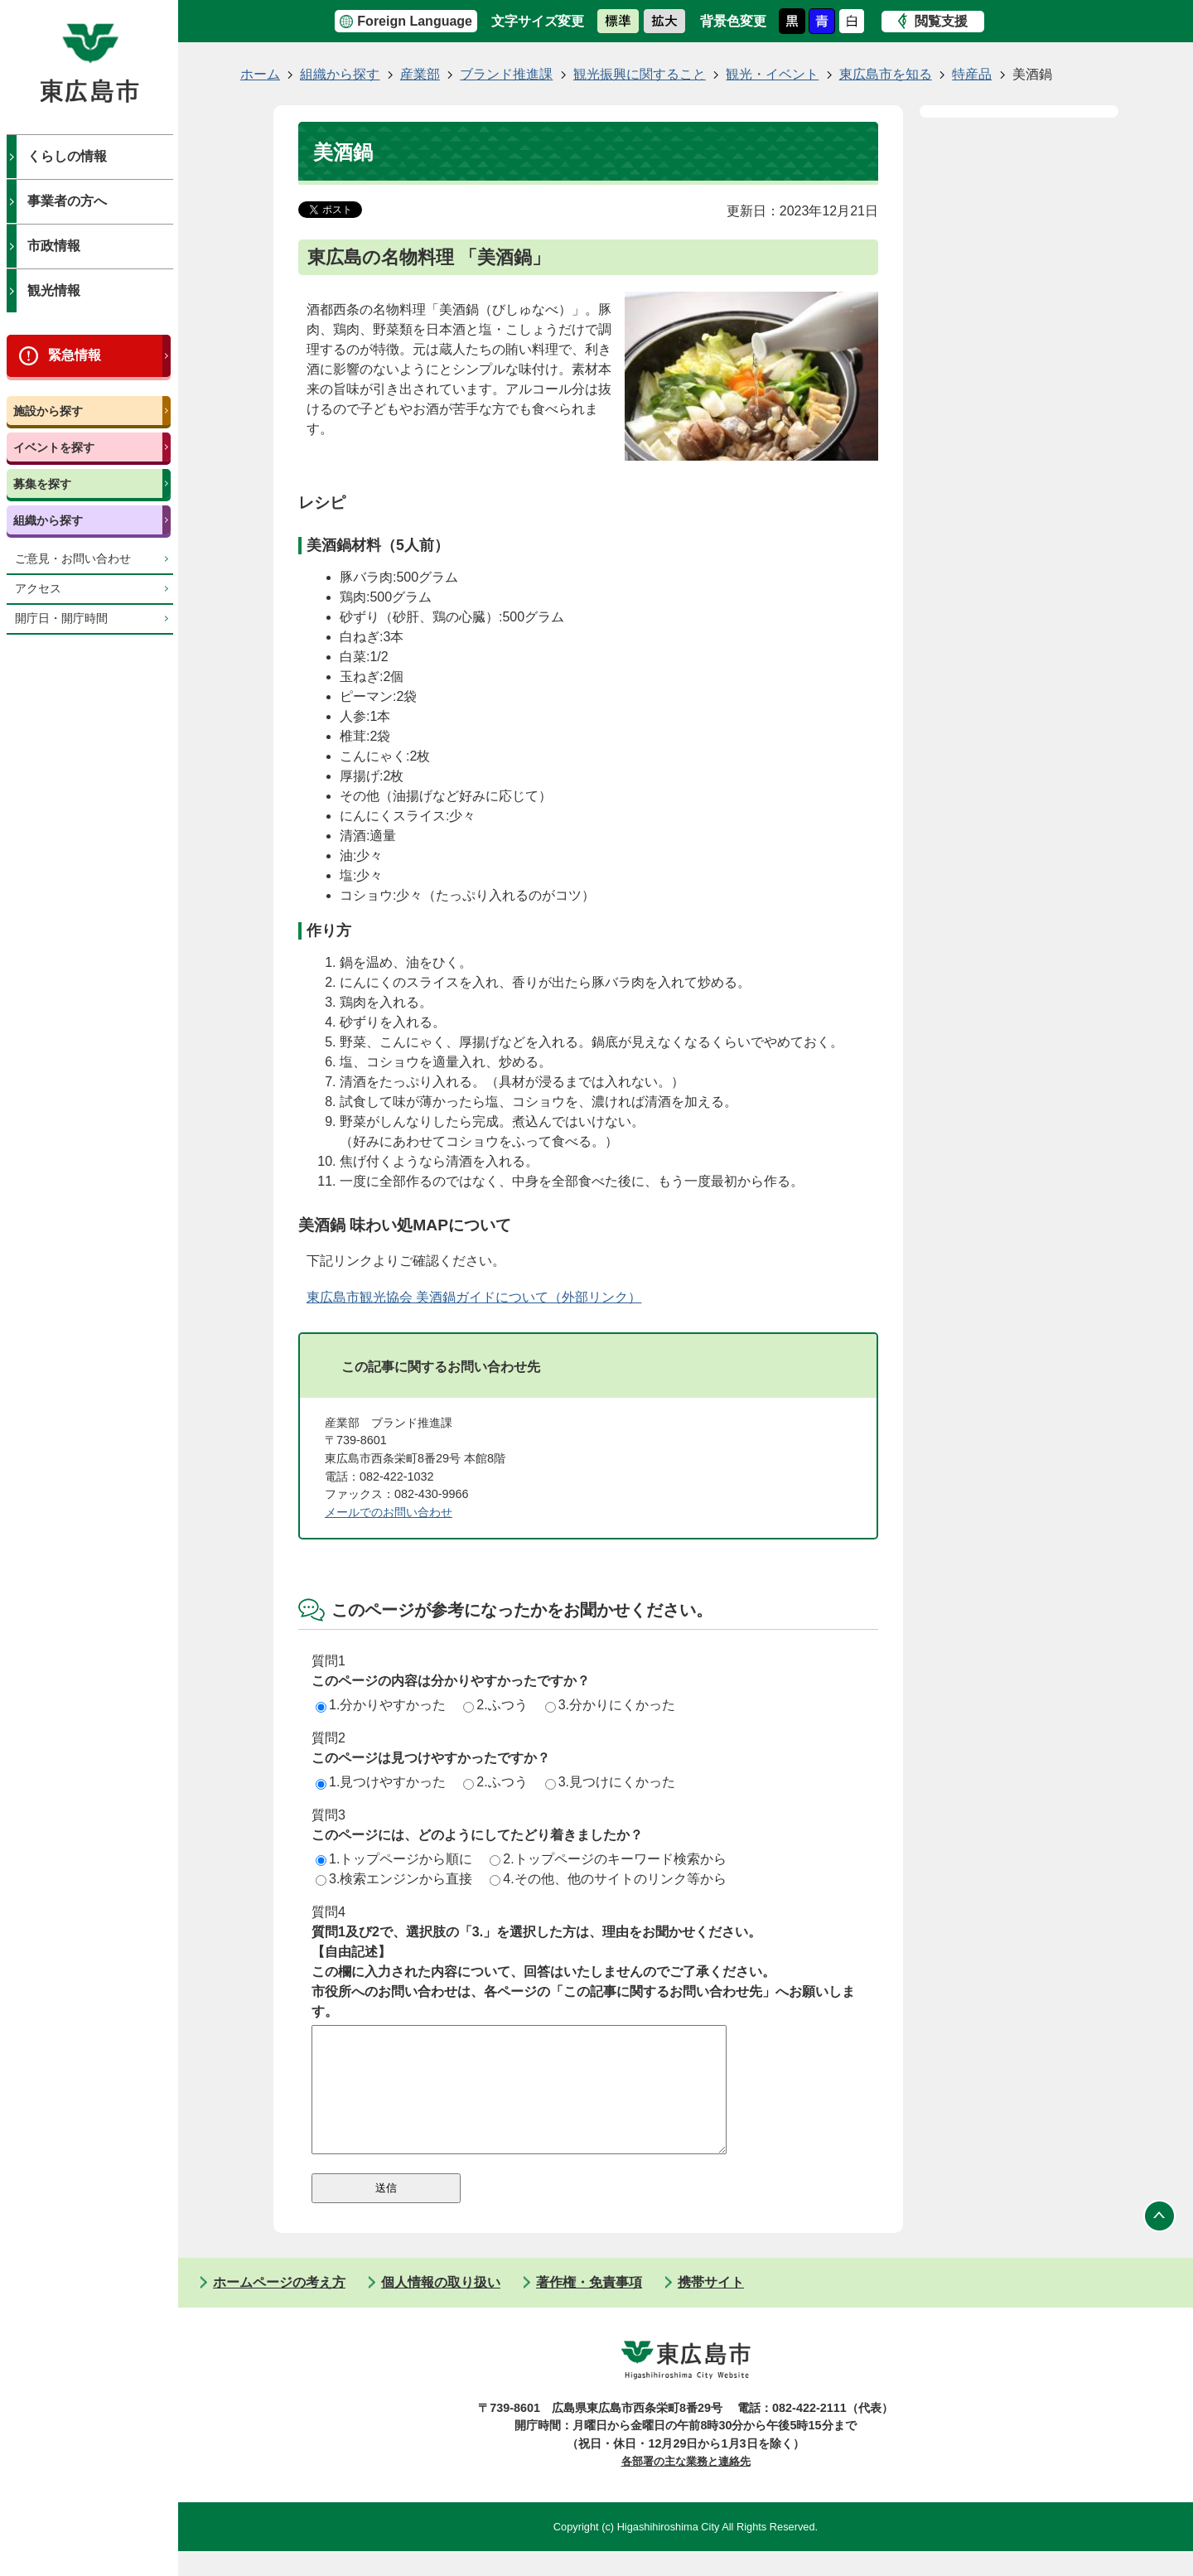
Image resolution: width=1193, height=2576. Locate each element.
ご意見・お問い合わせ (73, 559)
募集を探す (42, 484)
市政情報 (53, 246)
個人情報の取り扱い (440, 2307)
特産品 (972, 74)
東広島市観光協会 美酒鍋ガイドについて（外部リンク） (474, 1297)
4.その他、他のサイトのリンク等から (608, 1879)
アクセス (38, 588)
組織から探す (48, 520)
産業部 (420, 74)
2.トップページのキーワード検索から (608, 1859)
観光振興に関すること (639, 74)
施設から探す (48, 411)
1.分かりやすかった (381, 1705)
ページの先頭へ (1159, 2241)
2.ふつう (495, 1705)
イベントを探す (53, 447)
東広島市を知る (885, 74)
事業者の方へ (67, 201)
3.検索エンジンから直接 (394, 1879)
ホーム (260, 74)
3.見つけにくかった (610, 1782)
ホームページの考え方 (279, 2307)
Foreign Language (414, 21)
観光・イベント (772, 74)
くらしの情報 (67, 156)
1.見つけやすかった (381, 1782)
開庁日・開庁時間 (61, 618)
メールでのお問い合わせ (388, 1512)
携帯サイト (711, 2307)
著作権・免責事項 (589, 2307)
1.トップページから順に (394, 1859)
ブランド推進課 (506, 74)
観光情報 (53, 290)
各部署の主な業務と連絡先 (686, 2486)
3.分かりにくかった (610, 1705)
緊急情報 (74, 355)
